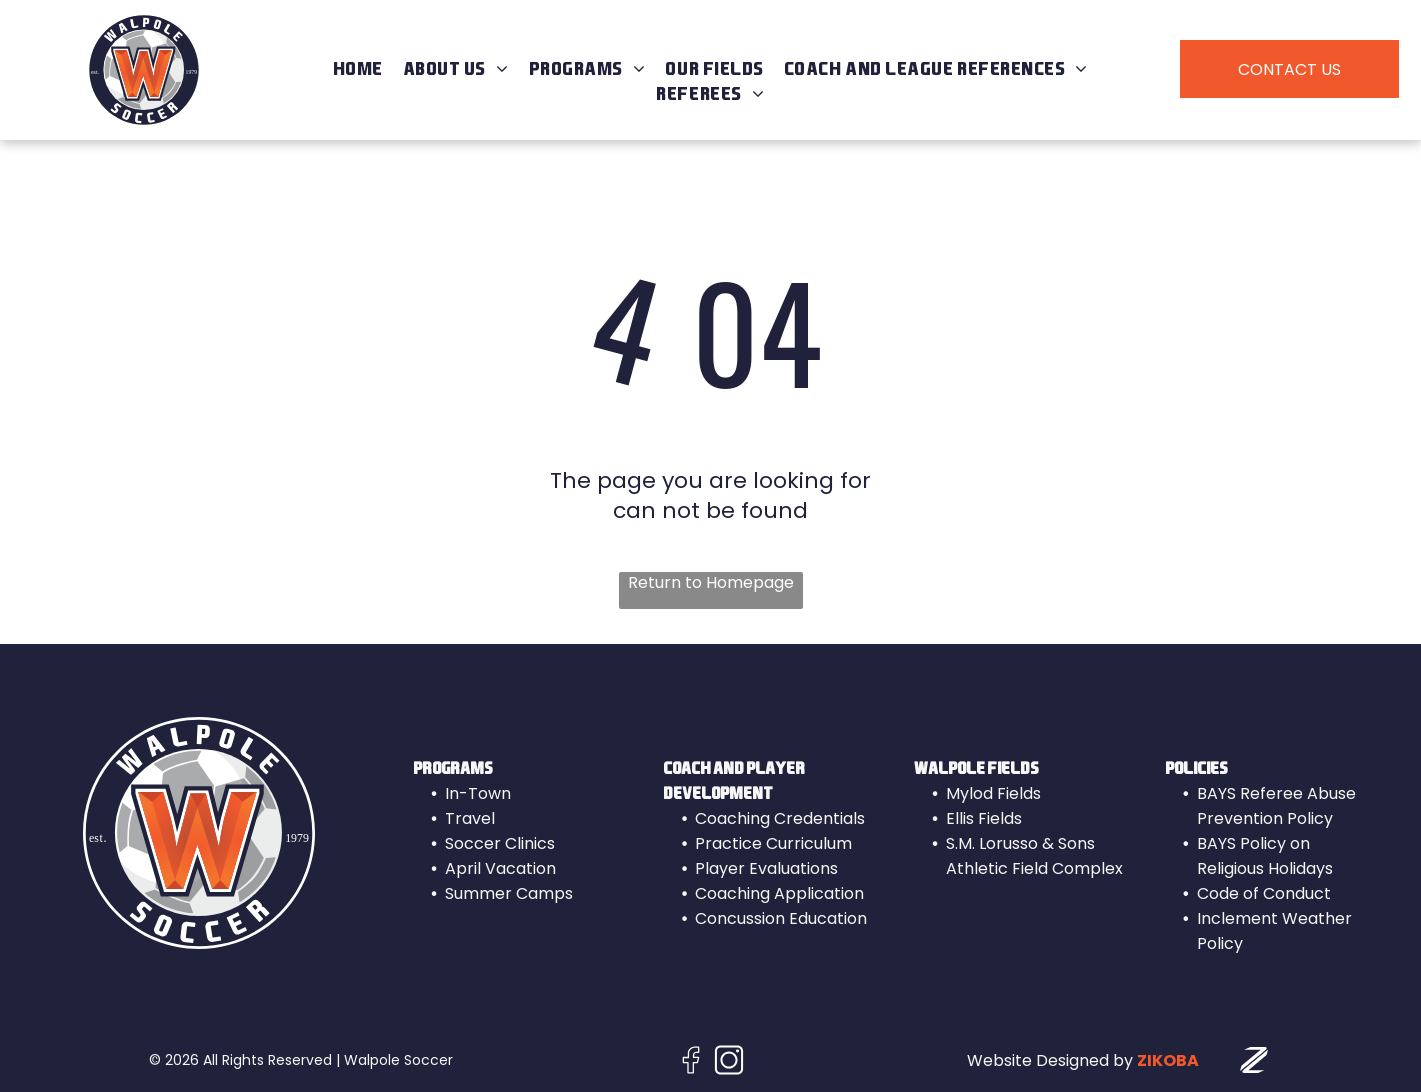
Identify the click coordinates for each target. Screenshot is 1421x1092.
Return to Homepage (711, 583)
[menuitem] (358, 69)
